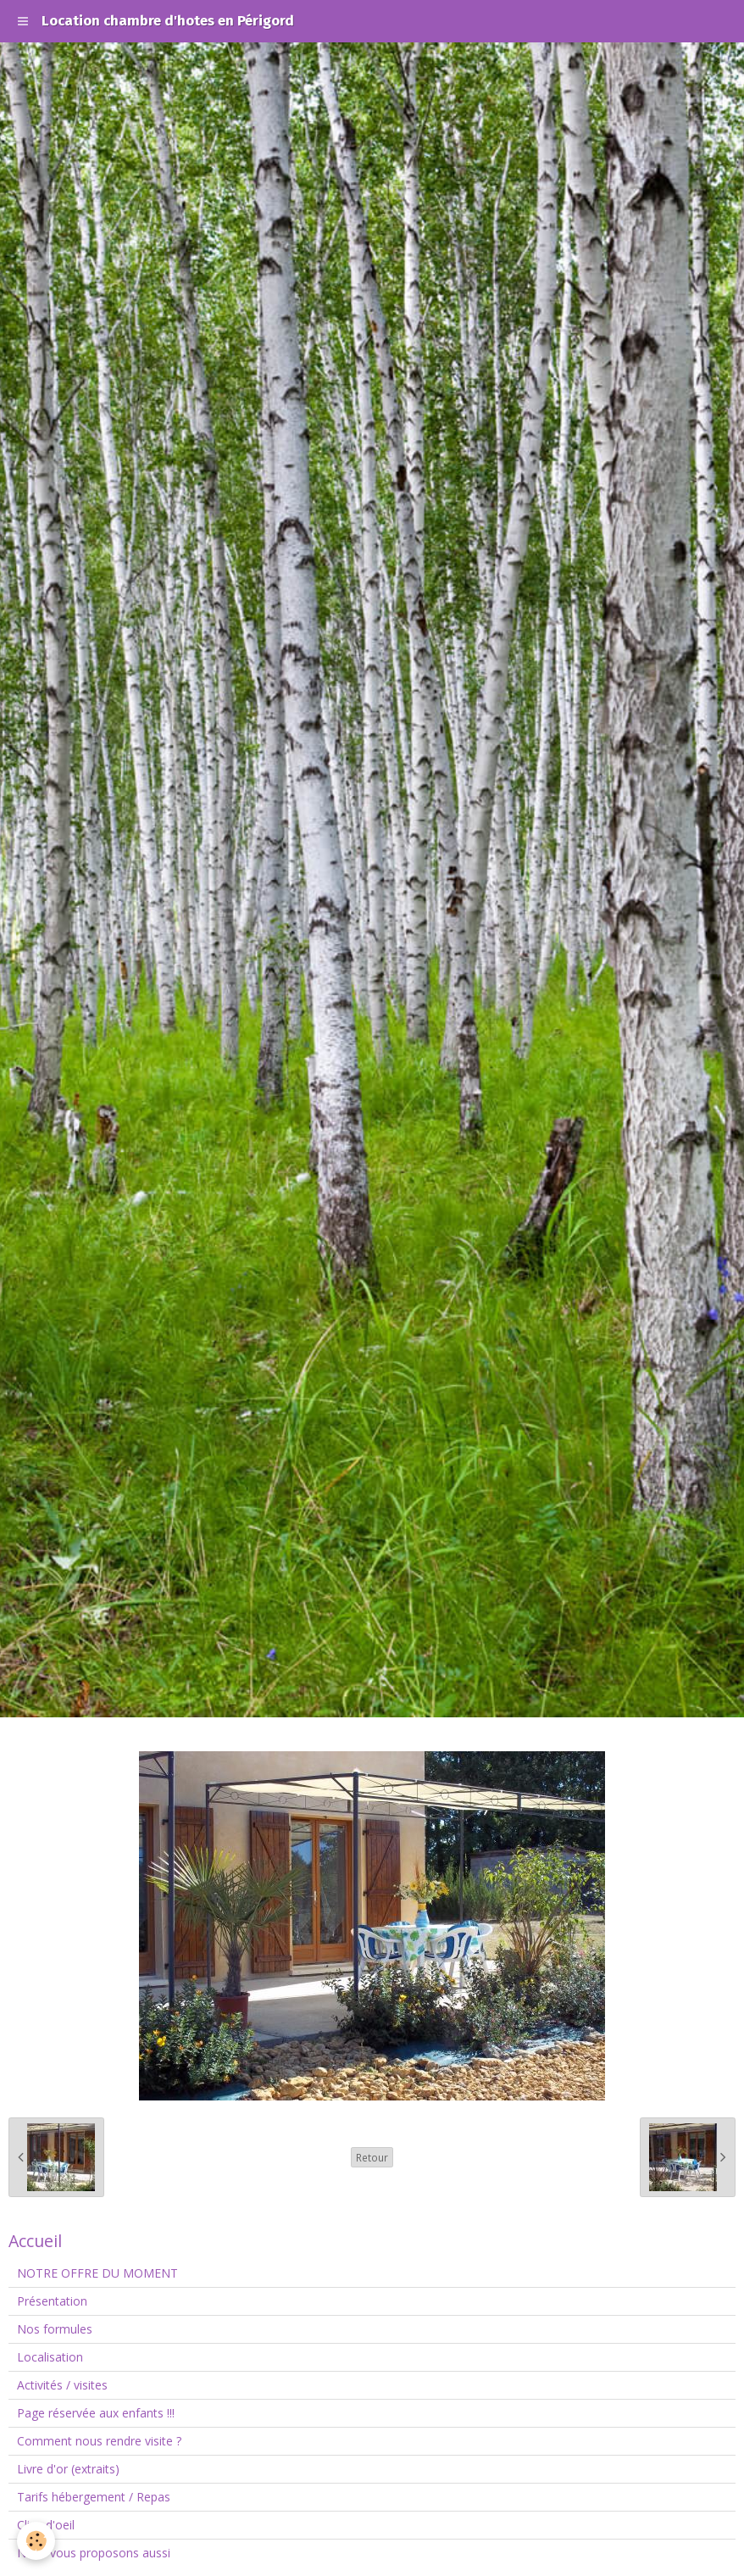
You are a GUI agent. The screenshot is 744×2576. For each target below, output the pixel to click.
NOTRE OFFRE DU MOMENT (97, 2273)
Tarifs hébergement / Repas (93, 2497)
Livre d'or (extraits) (68, 2469)
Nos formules (54, 2329)
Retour (372, 2157)
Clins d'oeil (46, 2525)
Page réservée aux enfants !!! (96, 2413)
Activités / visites (62, 2385)
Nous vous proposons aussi (93, 2553)
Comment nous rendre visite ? (99, 2441)
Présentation (52, 2301)
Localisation (50, 2357)
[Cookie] (36, 2541)
